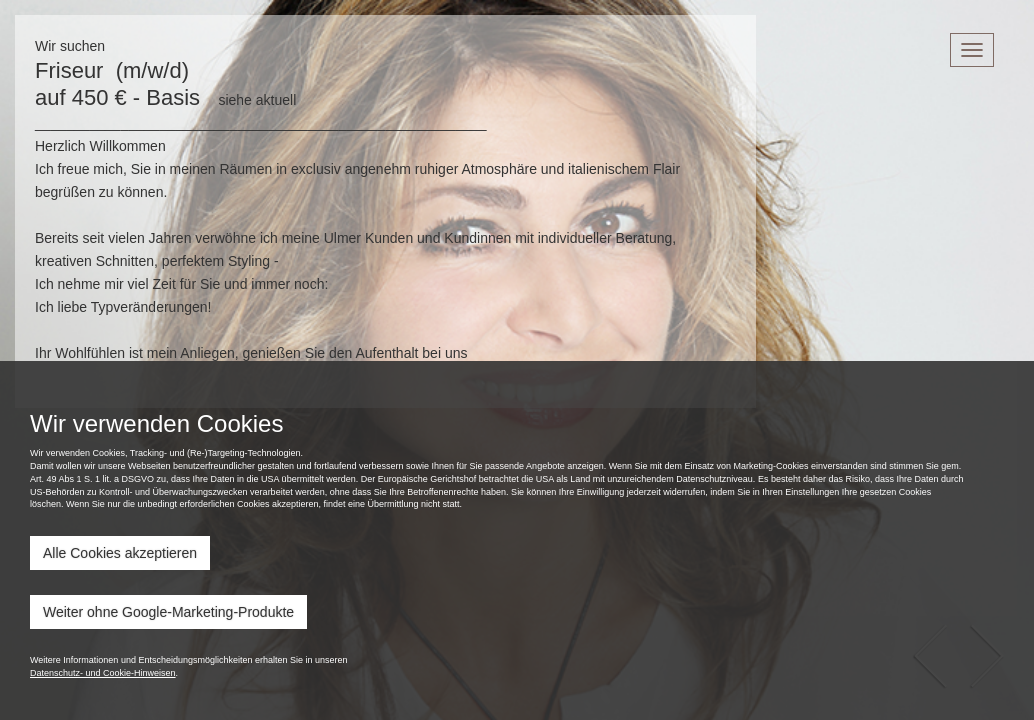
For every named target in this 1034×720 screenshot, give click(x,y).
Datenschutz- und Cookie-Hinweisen (103, 673)
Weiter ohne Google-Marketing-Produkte (168, 612)
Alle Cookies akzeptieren (120, 553)
